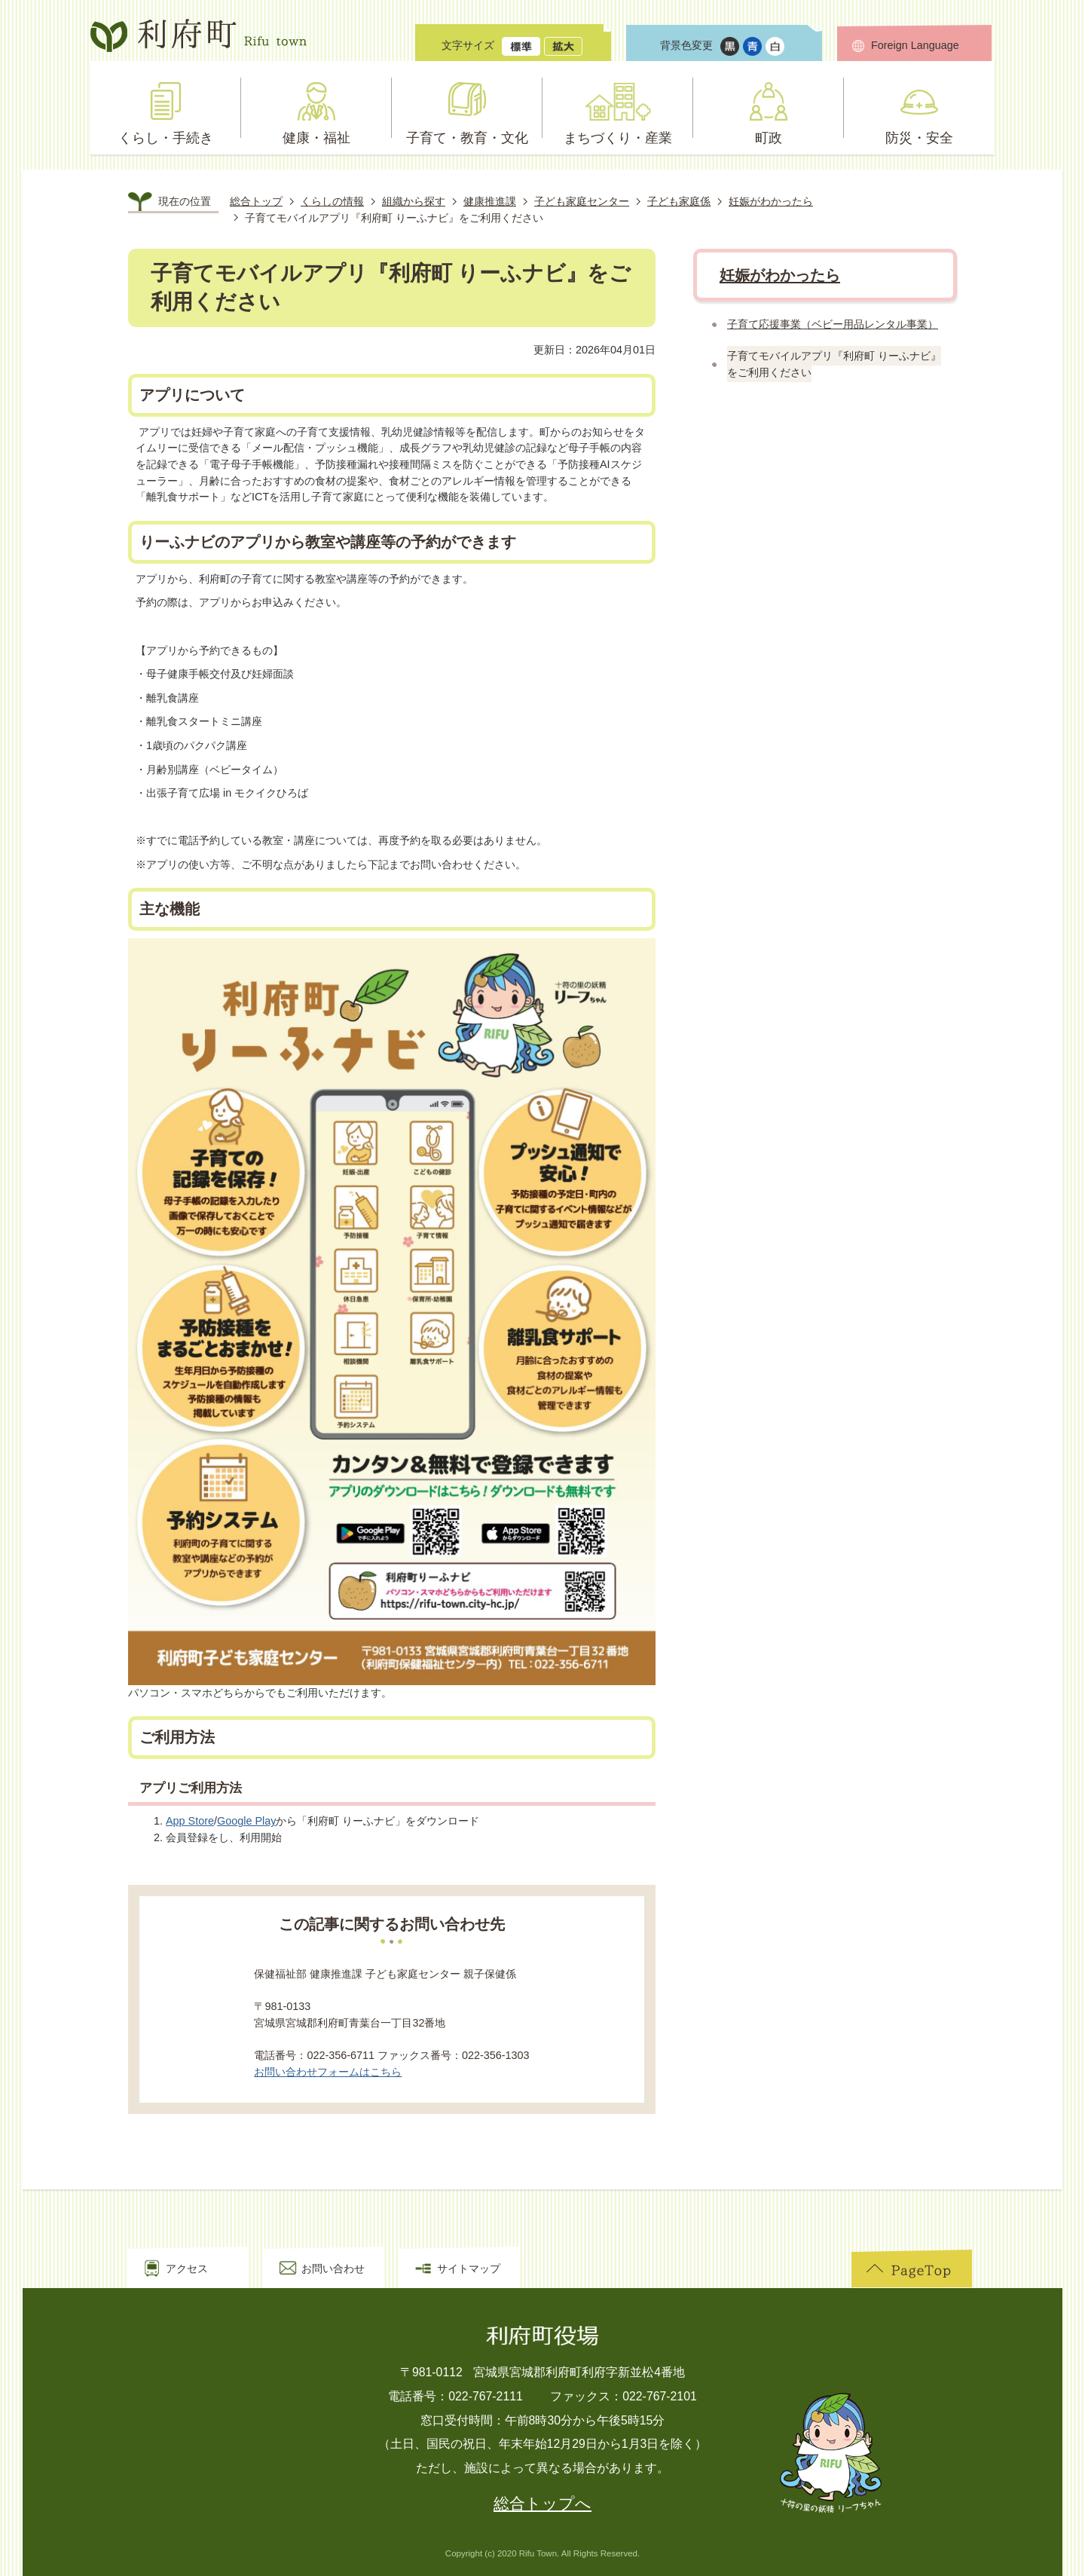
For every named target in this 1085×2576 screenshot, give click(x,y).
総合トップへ (542, 2504)
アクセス (187, 2268)
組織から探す (413, 201)
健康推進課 (489, 201)
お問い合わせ (333, 2268)
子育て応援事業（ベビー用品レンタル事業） (832, 324)
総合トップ (256, 201)
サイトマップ (468, 2268)
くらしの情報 (332, 201)
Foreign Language (915, 45)
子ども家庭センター (581, 201)
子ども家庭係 (679, 201)
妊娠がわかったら (771, 201)
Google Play (246, 1821)
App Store (190, 1821)
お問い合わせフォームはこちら (328, 2072)
